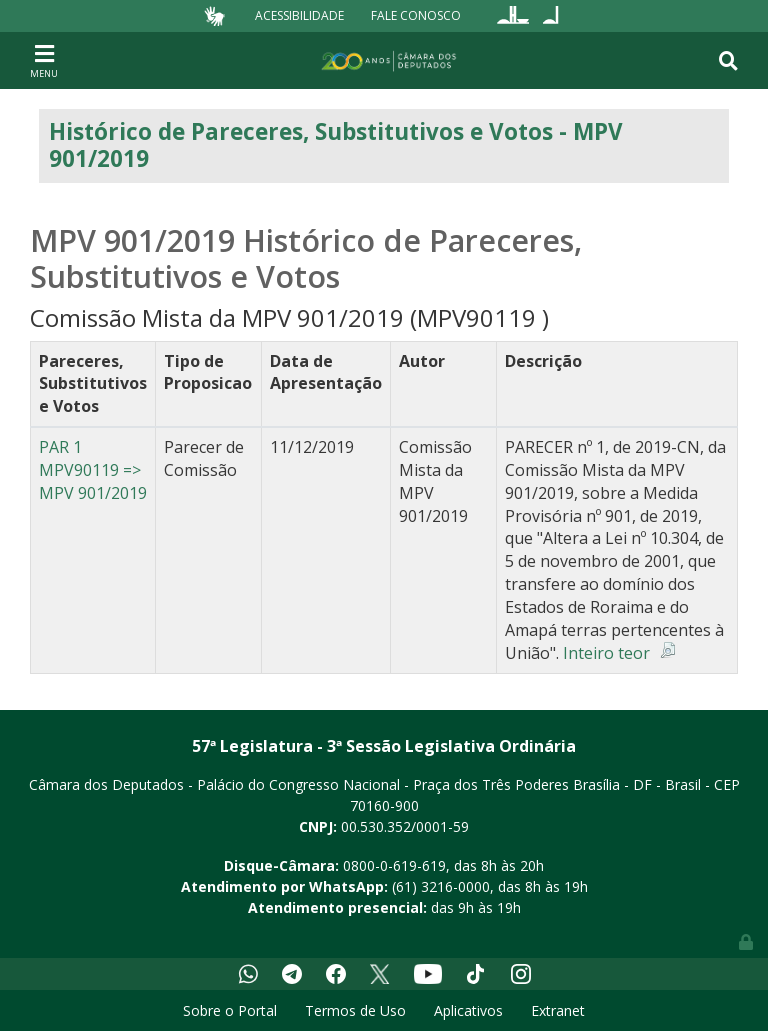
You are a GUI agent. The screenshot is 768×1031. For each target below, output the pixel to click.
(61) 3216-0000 (441, 886)
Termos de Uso (355, 1010)
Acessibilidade (299, 15)
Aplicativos (468, 1010)
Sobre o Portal (230, 1010)
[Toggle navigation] (44, 60)
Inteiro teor (606, 653)
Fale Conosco (416, 15)
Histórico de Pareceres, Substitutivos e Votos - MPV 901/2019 (336, 145)
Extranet (558, 1010)
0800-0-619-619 (394, 865)
